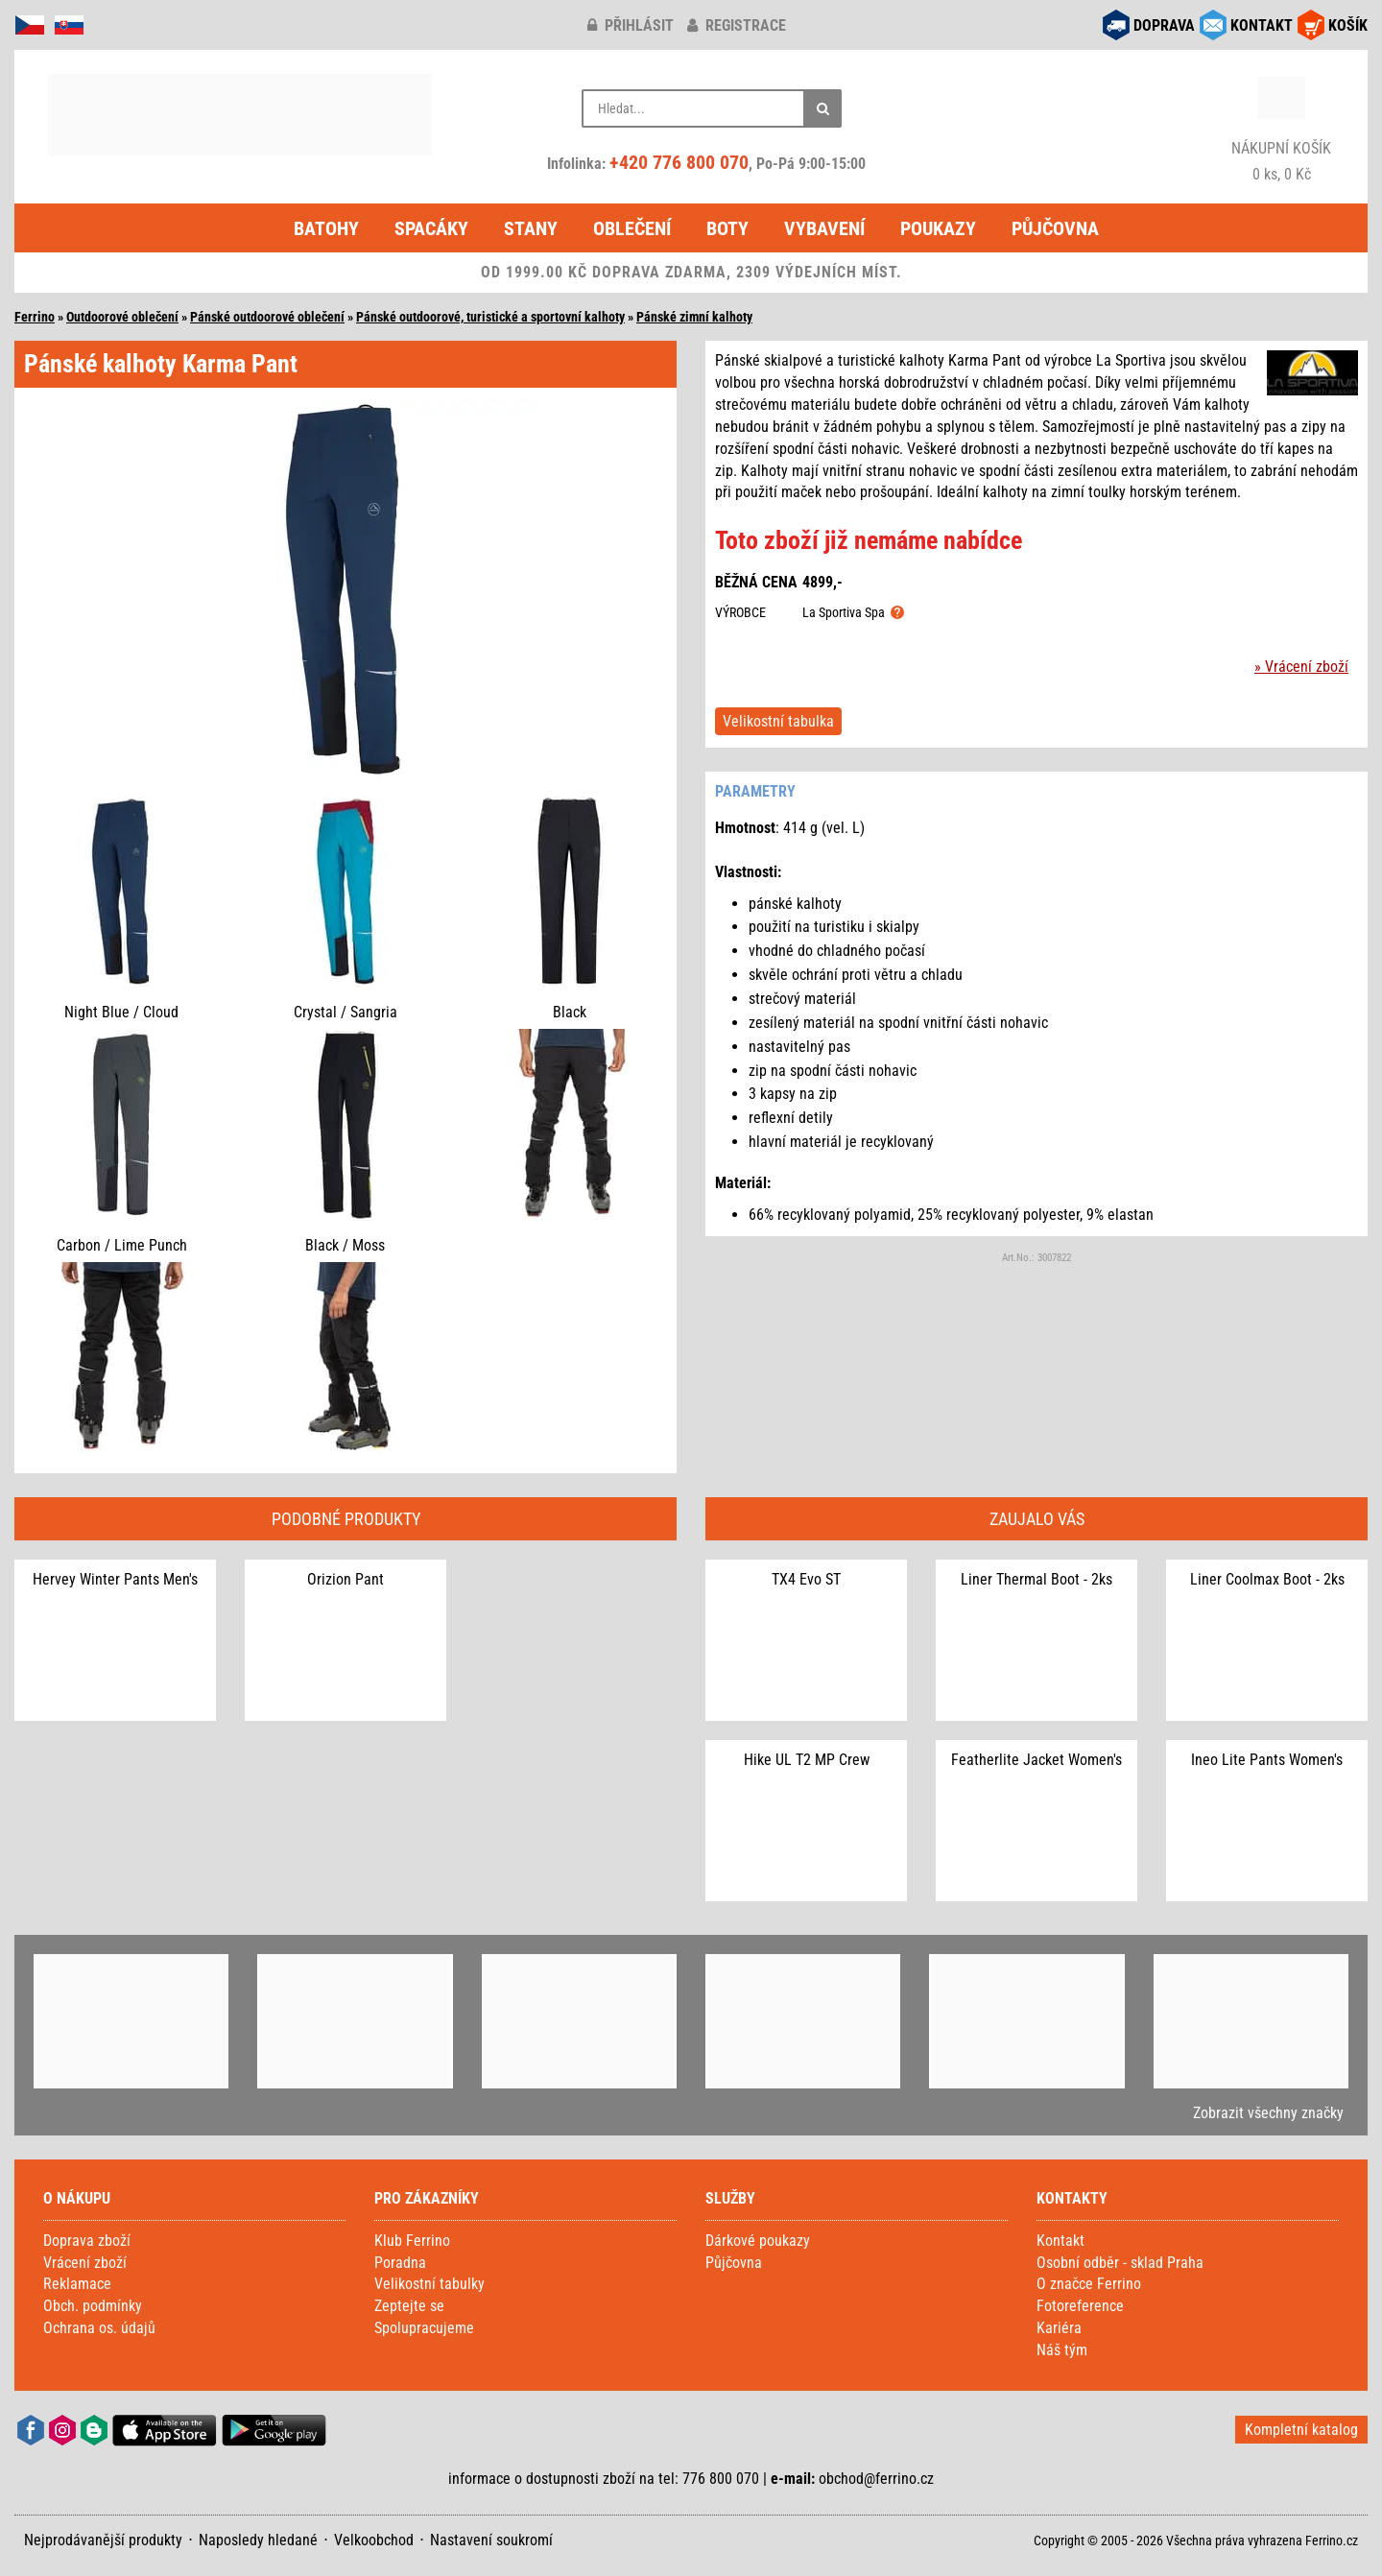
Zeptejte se (409, 2306)
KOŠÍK (1348, 25)
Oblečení (632, 228)
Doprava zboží (87, 2240)
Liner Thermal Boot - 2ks (1036, 1579)
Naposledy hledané (258, 2540)
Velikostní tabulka (778, 721)
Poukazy (938, 228)
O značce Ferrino (1088, 2284)
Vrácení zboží (85, 2263)
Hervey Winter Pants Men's (115, 1579)
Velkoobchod (374, 2540)
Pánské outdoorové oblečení (267, 316)
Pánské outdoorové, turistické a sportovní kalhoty (490, 316)
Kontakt (1060, 2240)
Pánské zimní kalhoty (694, 316)
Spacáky (431, 228)
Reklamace (77, 2284)
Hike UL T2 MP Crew (807, 1760)
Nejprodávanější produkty (103, 2540)
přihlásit (630, 25)
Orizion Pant (345, 1579)
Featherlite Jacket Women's (1036, 1760)
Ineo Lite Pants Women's (1267, 1760)
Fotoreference (1080, 2306)
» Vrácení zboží (1301, 666)
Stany (531, 228)
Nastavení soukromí (491, 2540)
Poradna (400, 2263)
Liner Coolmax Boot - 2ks (1267, 1579)
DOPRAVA (1164, 25)
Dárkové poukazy (757, 2240)
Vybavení (824, 228)
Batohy (326, 228)
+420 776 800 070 (679, 162)
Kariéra (1059, 2328)
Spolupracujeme (424, 2328)
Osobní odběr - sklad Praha (1119, 2263)
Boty (727, 228)
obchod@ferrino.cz (876, 2478)
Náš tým (1061, 2350)
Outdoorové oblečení (122, 316)
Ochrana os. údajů (99, 2328)
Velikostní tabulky (429, 2284)
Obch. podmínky (92, 2306)
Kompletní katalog (1301, 2430)
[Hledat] (822, 108)
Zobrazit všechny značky (1268, 2113)
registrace (736, 25)
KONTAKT (1261, 25)
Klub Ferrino (412, 2240)
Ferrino (34, 316)
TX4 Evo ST (806, 1579)
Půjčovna (1055, 228)
